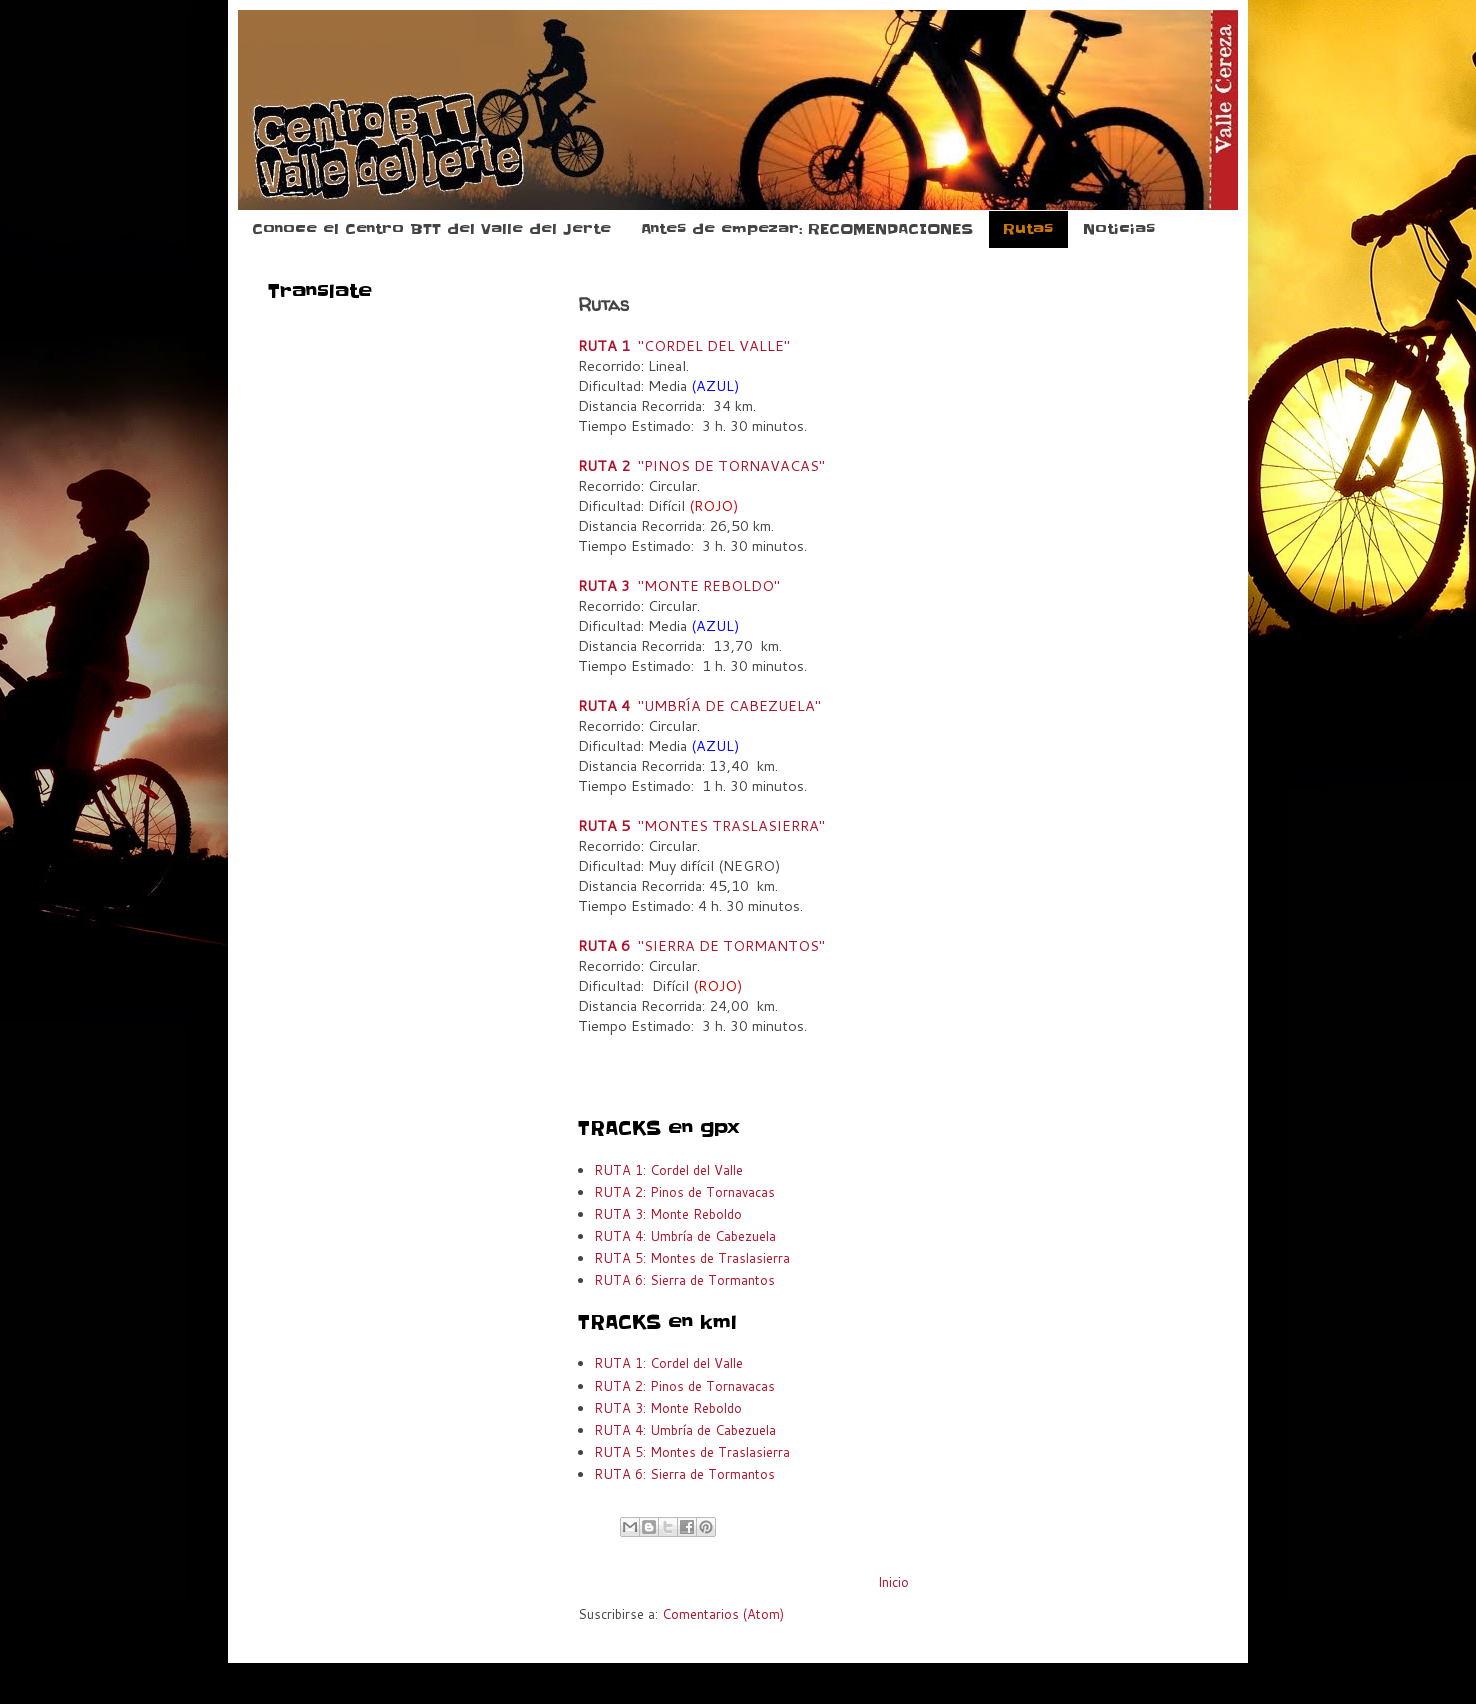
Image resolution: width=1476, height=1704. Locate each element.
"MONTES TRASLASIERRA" (701, 825)
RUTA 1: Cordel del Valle (668, 1170)
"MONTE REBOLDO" (679, 585)
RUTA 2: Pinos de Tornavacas (684, 1192)
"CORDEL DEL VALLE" (684, 345)
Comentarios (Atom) (723, 1614)
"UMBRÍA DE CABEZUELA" (699, 705)
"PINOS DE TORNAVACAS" (701, 465)
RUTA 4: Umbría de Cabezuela (685, 1236)
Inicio (893, 1582)
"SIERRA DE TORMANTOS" (701, 945)
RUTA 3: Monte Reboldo (668, 1214)
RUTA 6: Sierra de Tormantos (684, 1280)
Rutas (1028, 229)
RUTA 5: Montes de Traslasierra (692, 1258)
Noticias (1119, 229)
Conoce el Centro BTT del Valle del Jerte (431, 229)
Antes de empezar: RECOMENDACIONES (807, 229)
